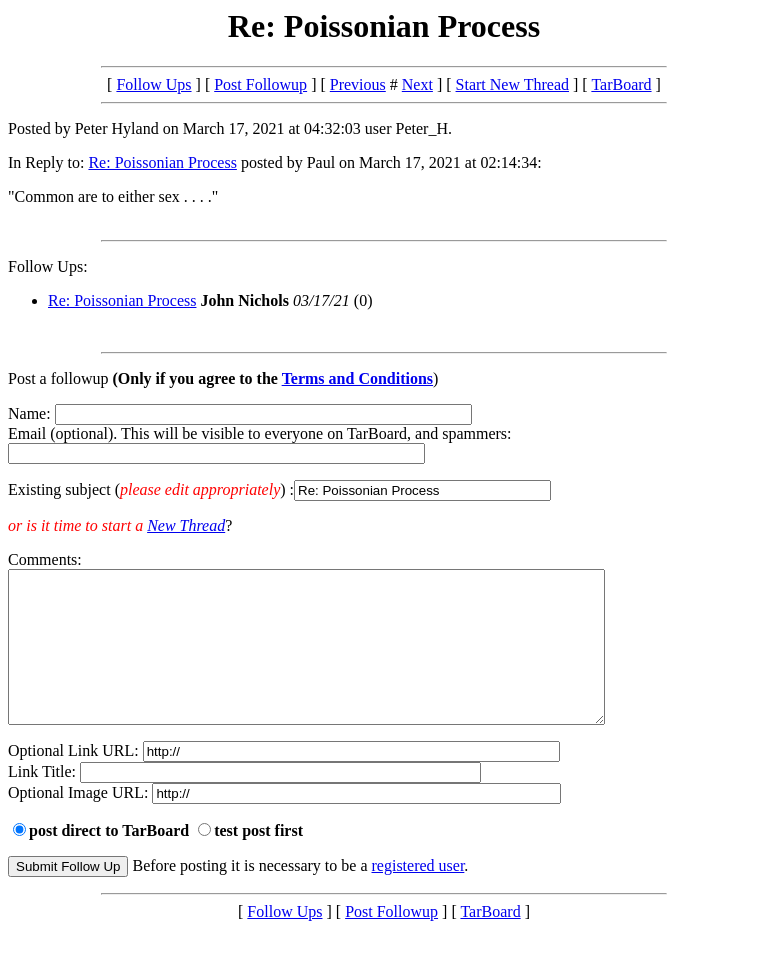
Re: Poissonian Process (162, 162)
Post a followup (58, 378)
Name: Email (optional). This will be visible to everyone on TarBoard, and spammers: (384, 453)
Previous (358, 84)
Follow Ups (153, 84)
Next (417, 84)
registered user (418, 895)
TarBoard (621, 84)
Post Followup (260, 84)
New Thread (186, 525)
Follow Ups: (48, 266)
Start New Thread (512, 84)
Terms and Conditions (357, 378)
